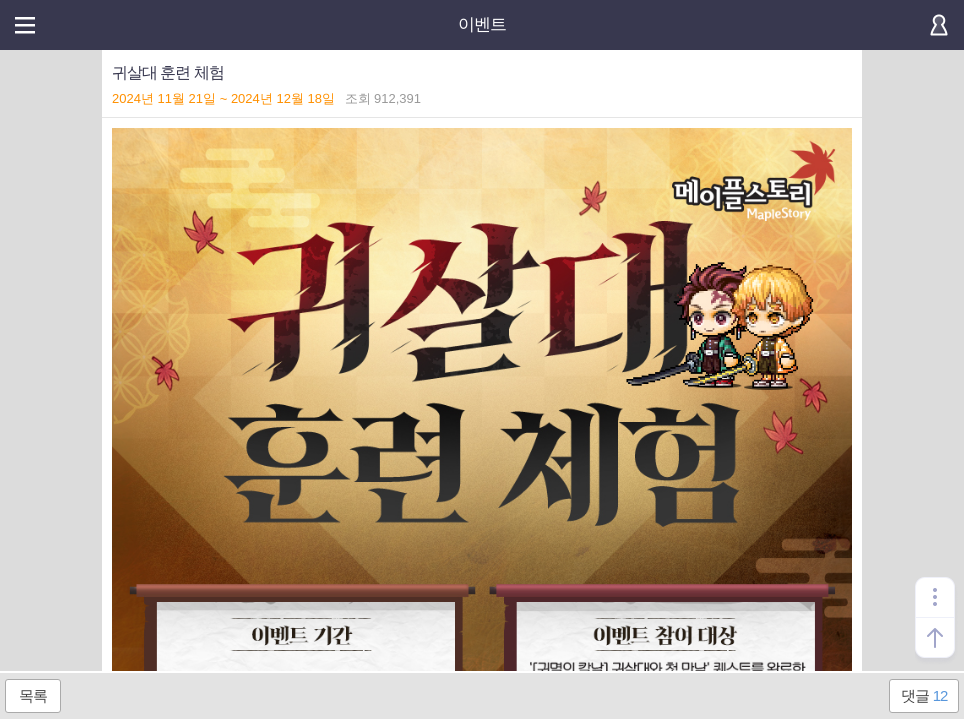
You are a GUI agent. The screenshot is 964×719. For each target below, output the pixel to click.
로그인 (939, 25)
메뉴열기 (25, 25)
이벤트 (482, 24)
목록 (33, 695)
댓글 (924, 696)
